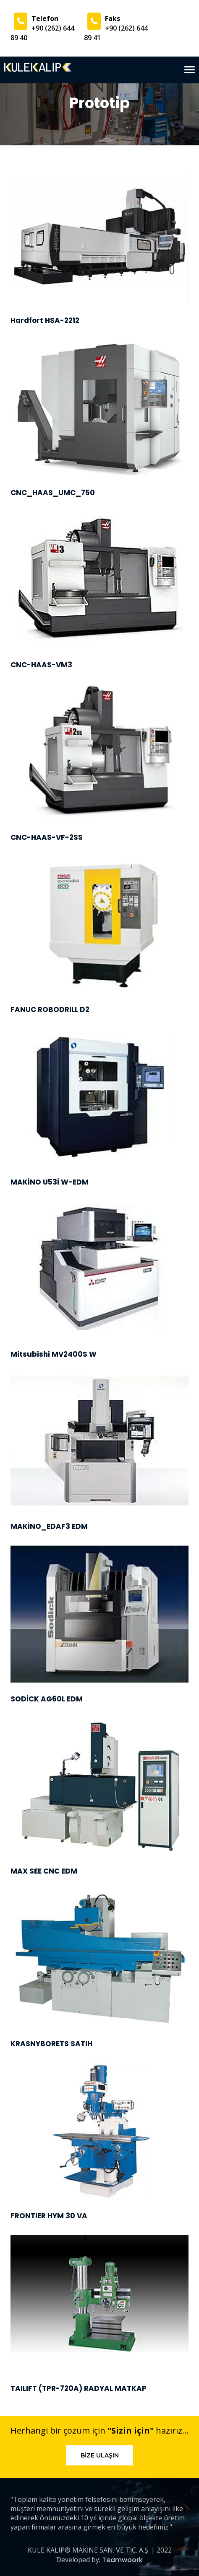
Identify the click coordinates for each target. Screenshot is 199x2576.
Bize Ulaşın (100, 2455)
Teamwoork (122, 2560)
